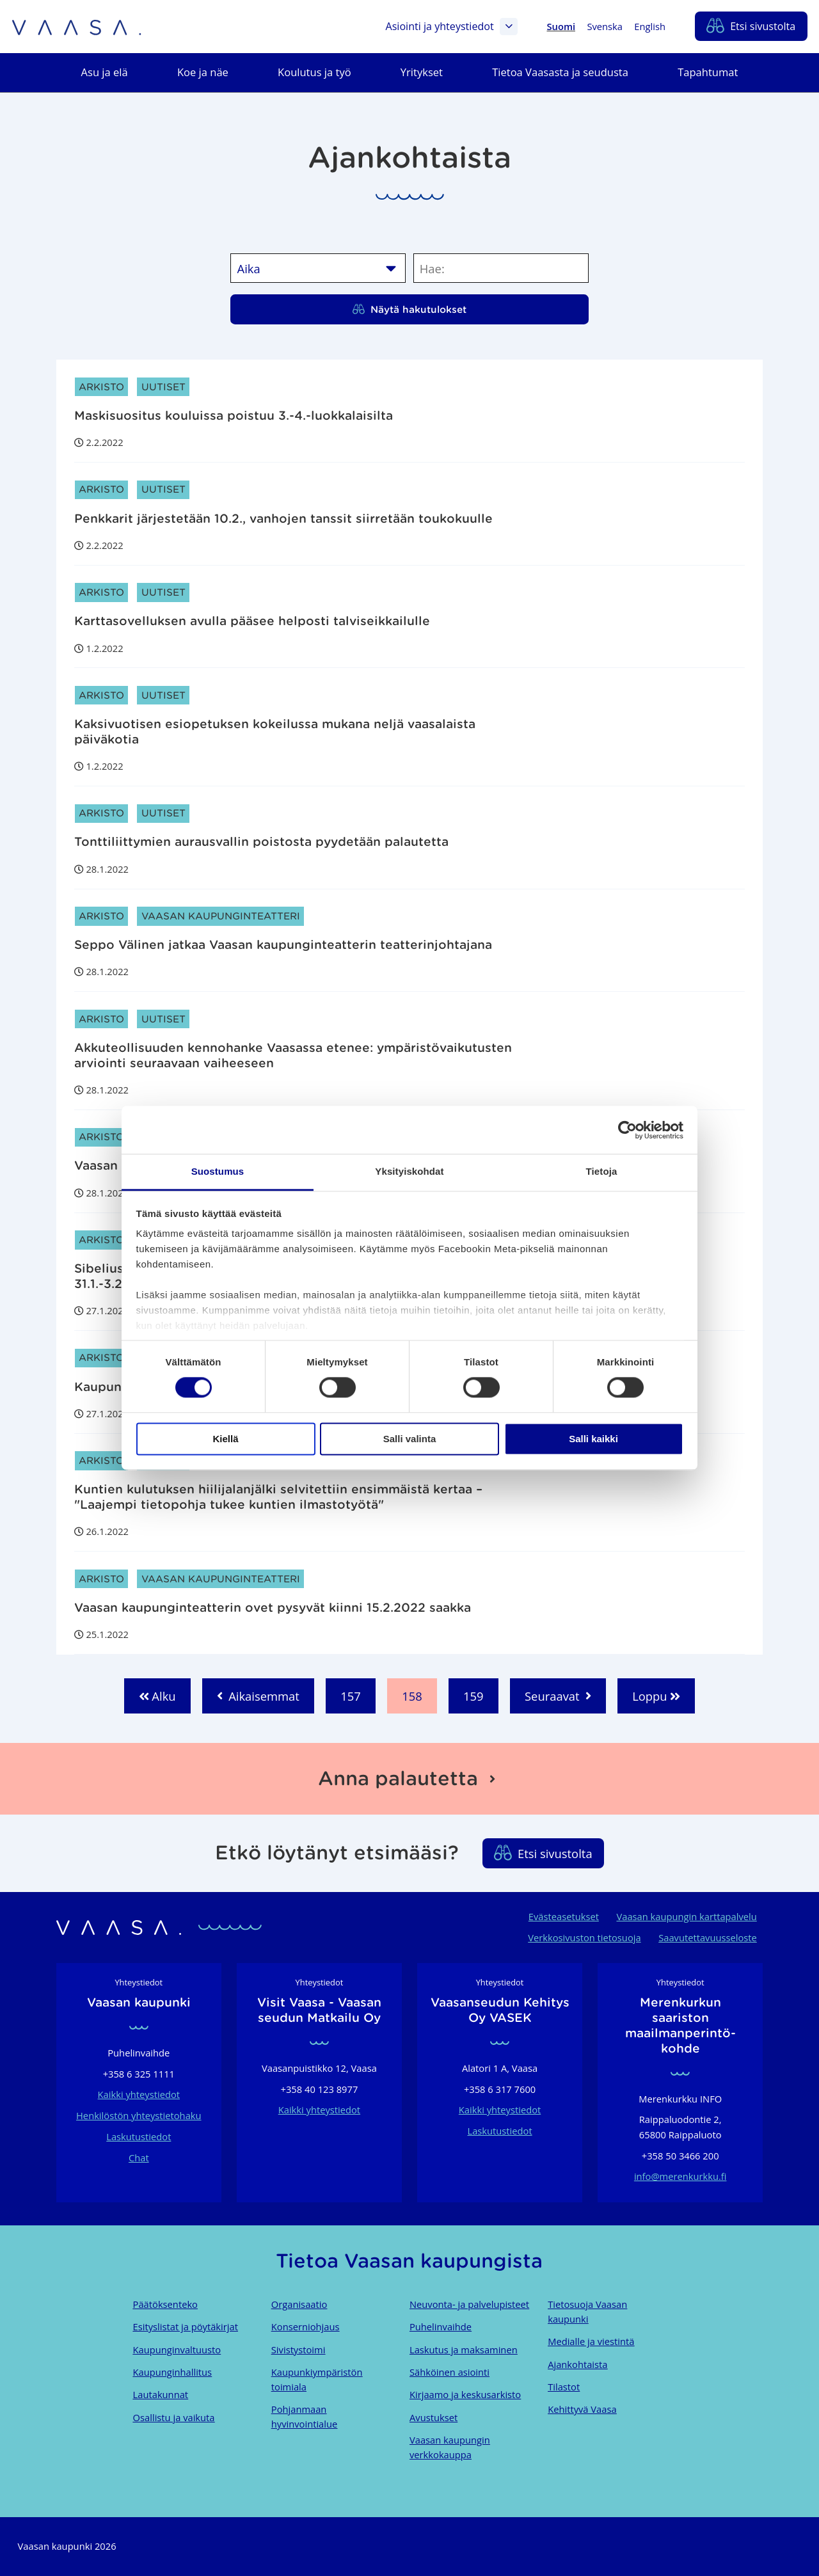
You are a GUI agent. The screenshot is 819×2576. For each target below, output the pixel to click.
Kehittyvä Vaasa (582, 2409)
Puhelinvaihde (441, 2326)
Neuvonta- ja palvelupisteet (469, 2304)
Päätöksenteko (165, 2304)
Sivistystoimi (298, 2349)
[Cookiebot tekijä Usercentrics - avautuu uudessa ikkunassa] (627, 1130)
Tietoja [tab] (601, 1171)
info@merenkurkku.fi (680, 2176)
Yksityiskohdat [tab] (409, 1171)
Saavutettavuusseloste (707, 1937)
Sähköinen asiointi (449, 2371)
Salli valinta (409, 1438)
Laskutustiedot (138, 2136)
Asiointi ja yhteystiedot (451, 27)
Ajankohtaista (577, 2364)
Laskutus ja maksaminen (464, 2349)
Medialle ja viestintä (591, 2341)
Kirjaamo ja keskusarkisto (465, 2394)
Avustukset (433, 2417)
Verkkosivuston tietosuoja (584, 1937)
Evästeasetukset (564, 1916)
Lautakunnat (160, 2394)
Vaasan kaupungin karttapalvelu (686, 1916)
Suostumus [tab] (217, 1171)
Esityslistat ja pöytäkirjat (185, 2326)
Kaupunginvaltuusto (177, 2349)
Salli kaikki (593, 1438)
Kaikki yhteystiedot (139, 2094)
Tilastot (564, 2386)
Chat (139, 2157)
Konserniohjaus (305, 2326)
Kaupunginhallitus (172, 2371)
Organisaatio (299, 2304)
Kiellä (225, 1438)
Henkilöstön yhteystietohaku (139, 2115)
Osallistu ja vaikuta (174, 2417)
